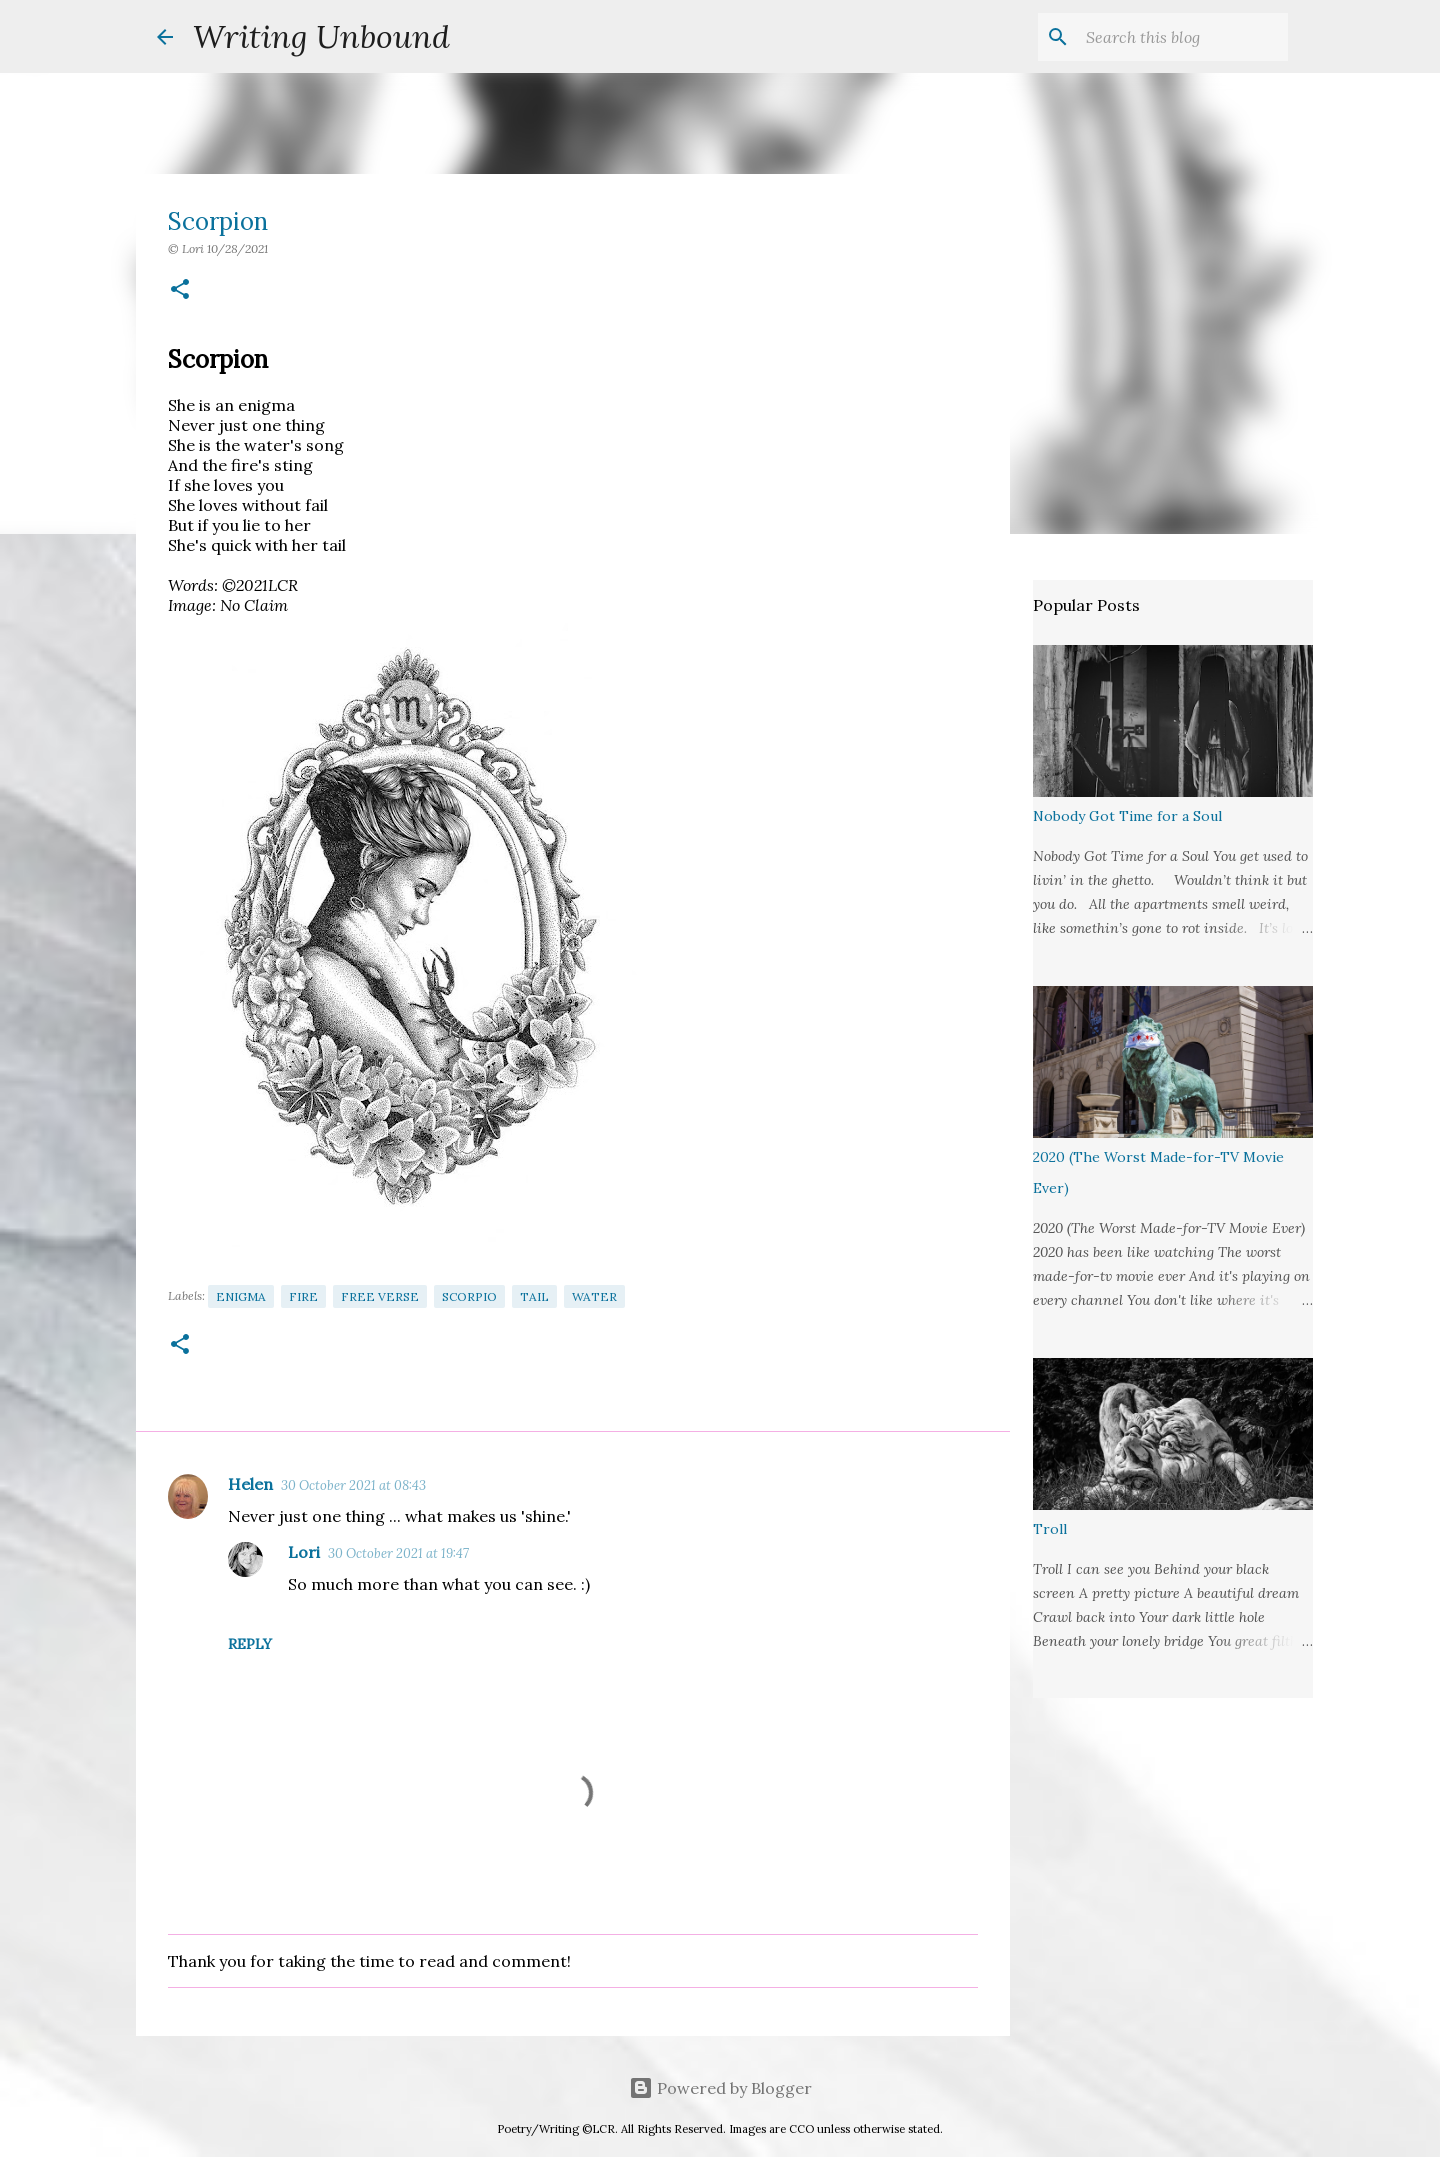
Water (594, 1296)
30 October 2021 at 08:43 (353, 1485)
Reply (250, 1644)
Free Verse (380, 1296)
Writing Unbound (321, 36)
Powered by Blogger (720, 2088)
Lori (304, 1552)
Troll (1050, 1529)
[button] (180, 290)
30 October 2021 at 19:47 (398, 1553)
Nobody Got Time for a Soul (1127, 816)
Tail (534, 1296)
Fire (303, 1296)
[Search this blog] (1183, 37)
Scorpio (469, 1296)
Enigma (241, 1296)
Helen (250, 1484)
